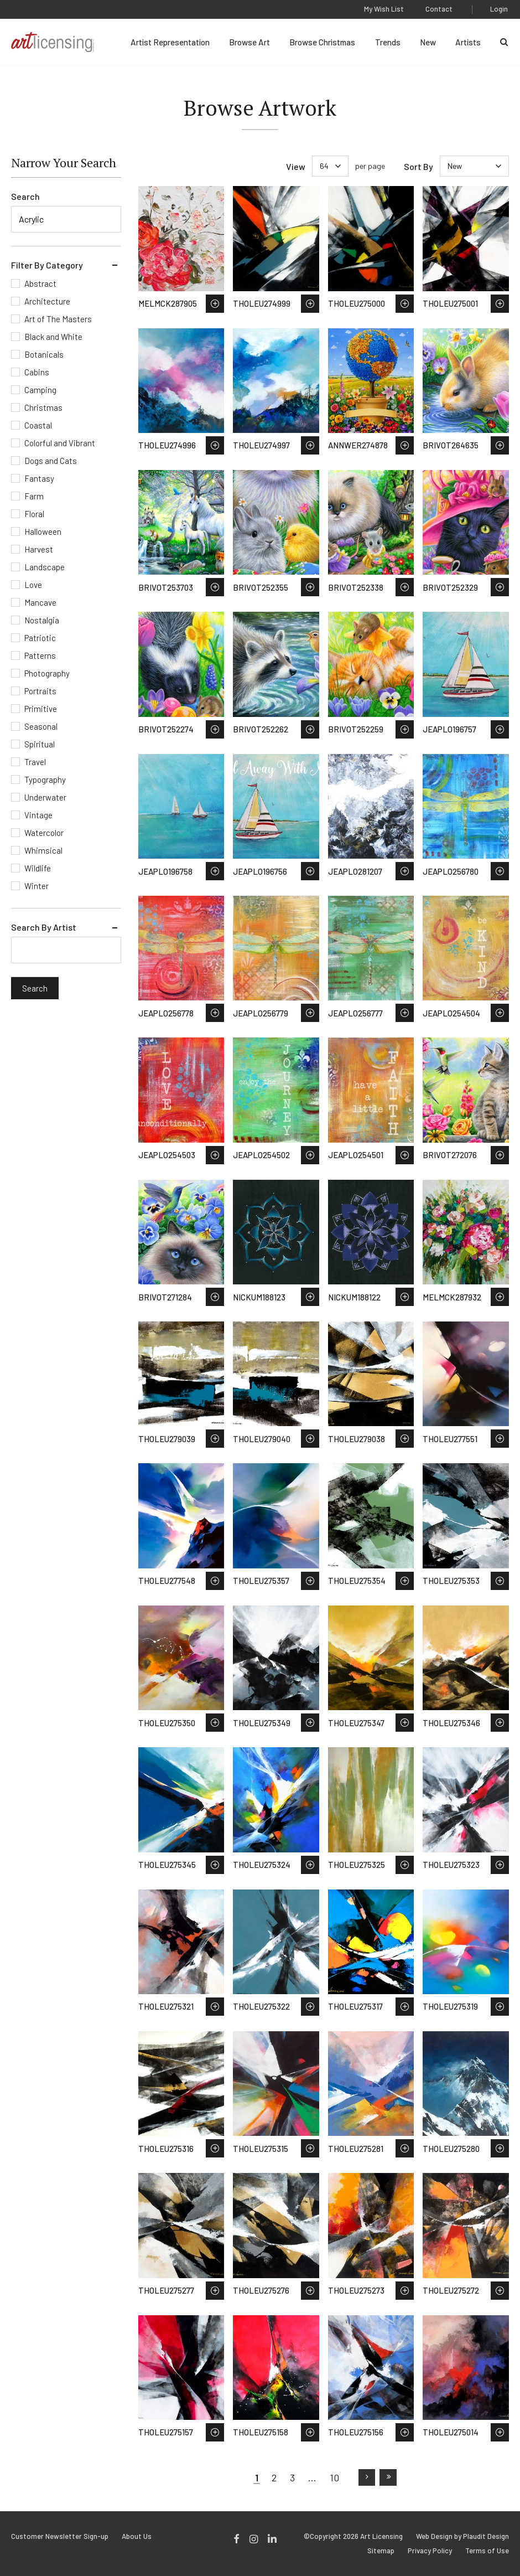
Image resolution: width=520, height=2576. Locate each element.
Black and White (53, 337)
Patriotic (40, 638)
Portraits (40, 691)
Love (33, 585)
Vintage (38, 815)
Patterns (40, 655)
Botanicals (44, 354)
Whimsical (43, 850)
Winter (36, 886)
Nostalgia (41, 620)
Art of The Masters (58, 319)
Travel (35, 762)
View (295, 166)
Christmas (43, 407)
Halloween (42, 531)
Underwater (45, 797)
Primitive (40, 709)
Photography (47, 673)
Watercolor (44, 833)
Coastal (38, 425)
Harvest (38, 549)
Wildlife (37, 868)
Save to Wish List (215, 304)
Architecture (47, 301)
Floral (34, 514)
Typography (45, 779)
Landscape (44, 567)
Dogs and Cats (50, 461)
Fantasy (39, 478)
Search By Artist (43, 927)
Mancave (40, 602)
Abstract (40, 283)
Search (25, 196)
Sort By (418, 166)
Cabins (36, 372)
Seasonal (41, 726)
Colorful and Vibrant (59, 443)
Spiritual (39, 744)
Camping (40, 390)
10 (334, 2477)
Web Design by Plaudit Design (462, 2536)
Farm (34, 496)
